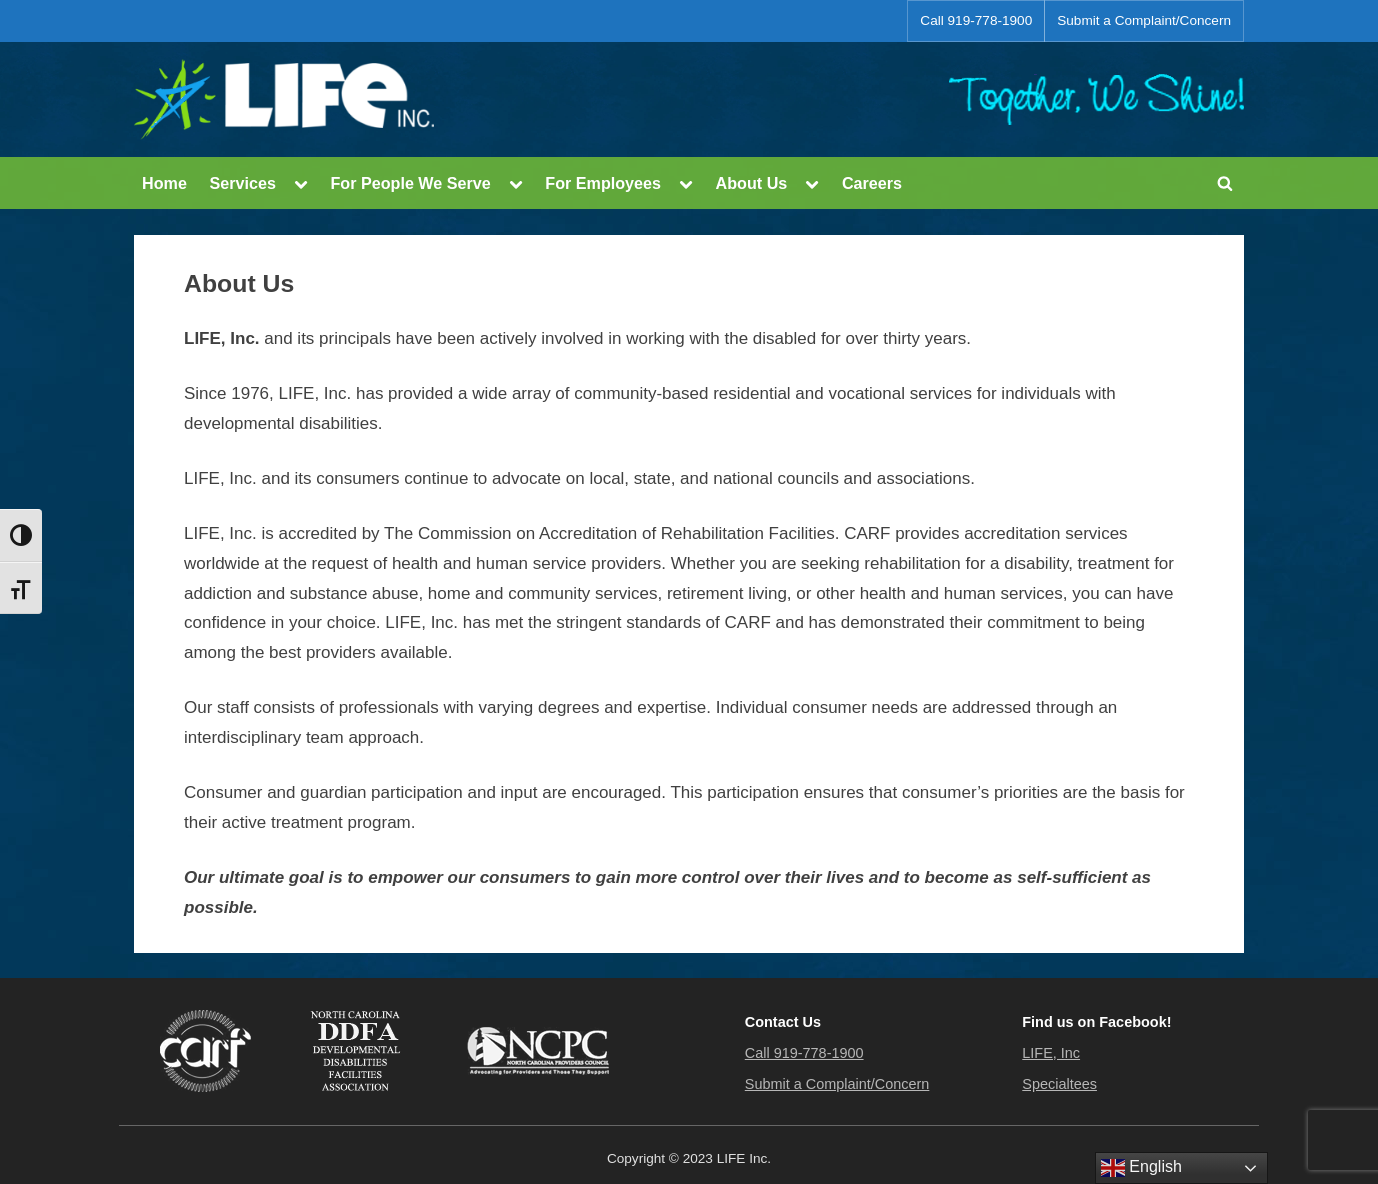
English (1141, 1168)
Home (164, 183)
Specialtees (1059, 1084)
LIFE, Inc (1051, 1053)
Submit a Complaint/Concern (1144, 20)
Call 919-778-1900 (976, 20)
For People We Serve (410, 183)
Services (242, 183)
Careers (872, 183)
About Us (752, 183)
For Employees (603, 183)
